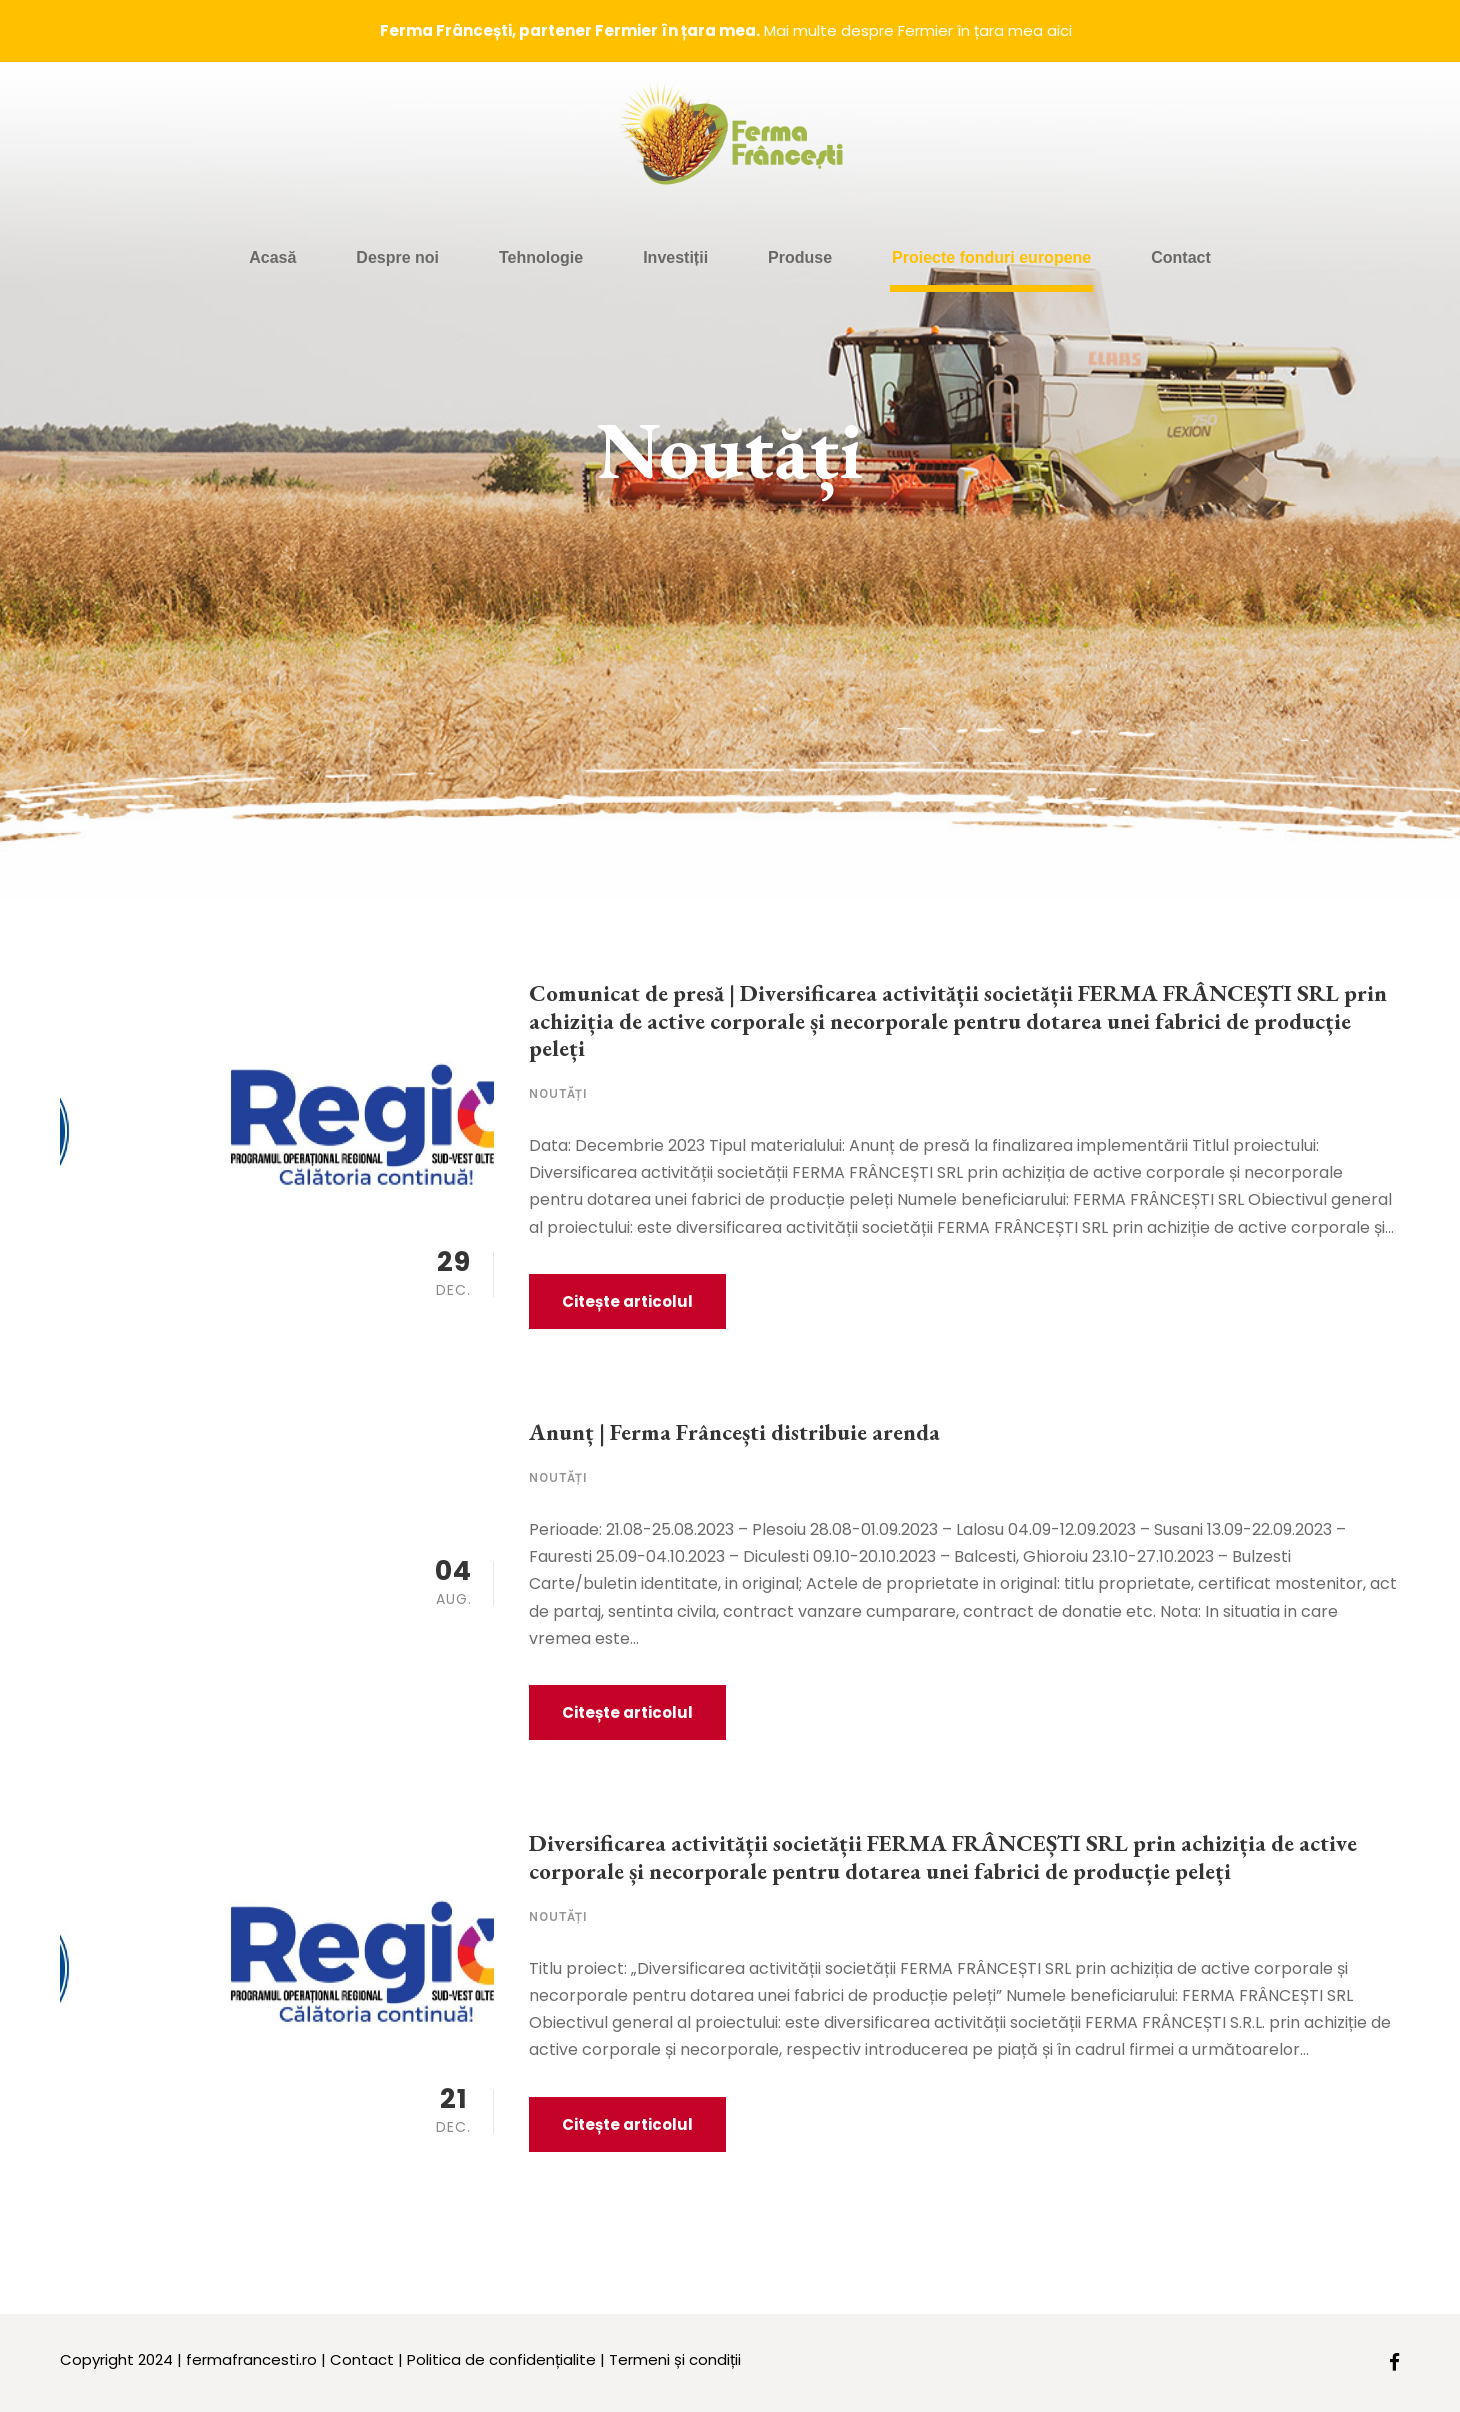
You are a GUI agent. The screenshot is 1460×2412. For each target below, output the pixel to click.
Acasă (272, 257)
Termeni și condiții (675, 2359)
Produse (800, 257)
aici (1059, 30)
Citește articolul (627, 1301)
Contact (1181, 257)
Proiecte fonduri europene (991, 257)
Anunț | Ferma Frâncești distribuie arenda (734, 1432)
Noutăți (558, 1093)
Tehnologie (541, 257)
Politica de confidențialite (501, 2359)
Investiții (675, 257)
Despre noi (397, 257)
